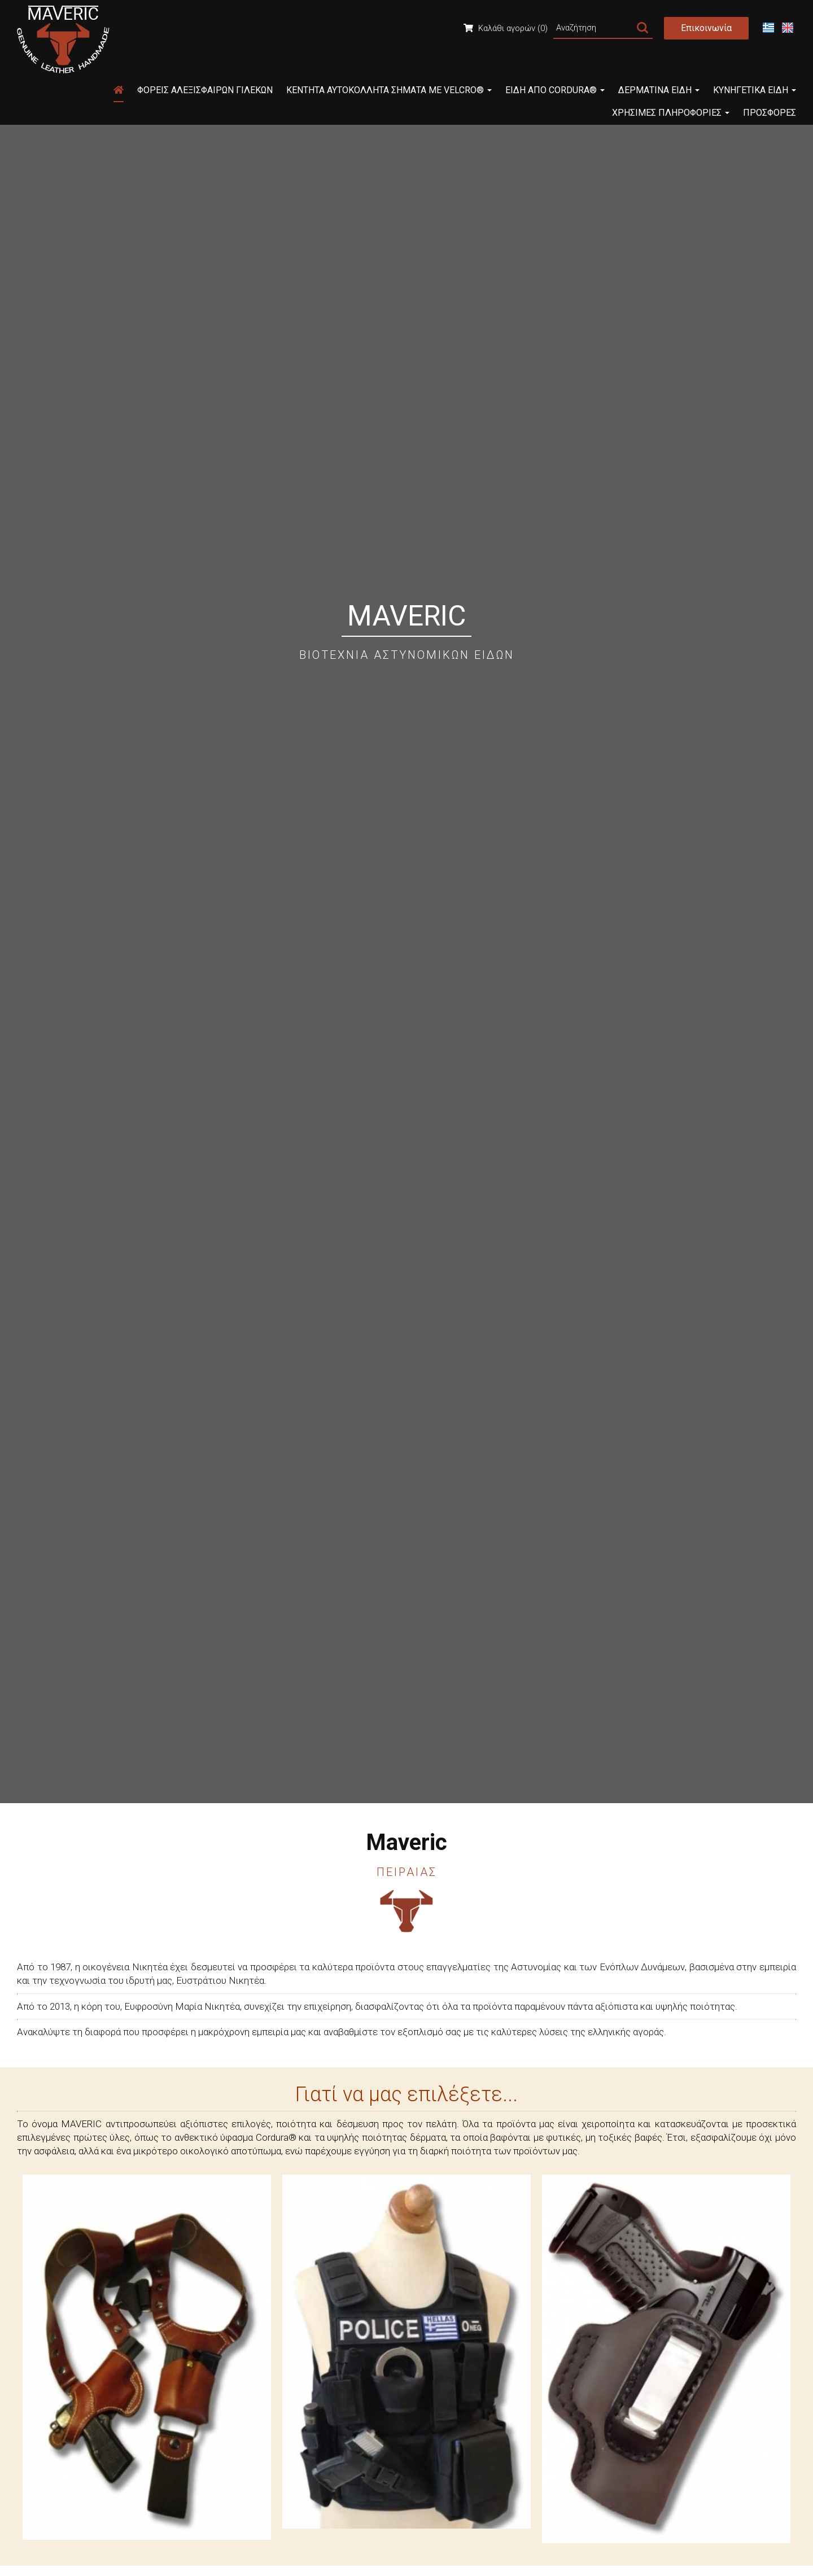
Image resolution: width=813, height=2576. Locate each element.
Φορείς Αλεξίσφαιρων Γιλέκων (205, 90)
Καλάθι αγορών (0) (506, 28)
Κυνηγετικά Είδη (754, 90)
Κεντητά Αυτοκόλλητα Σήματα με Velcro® (389, 90)
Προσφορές (769, 112)
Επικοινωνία (706, 28)
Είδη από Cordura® (555, 90)
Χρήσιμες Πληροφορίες (670, 112)
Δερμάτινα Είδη (659, 90)
